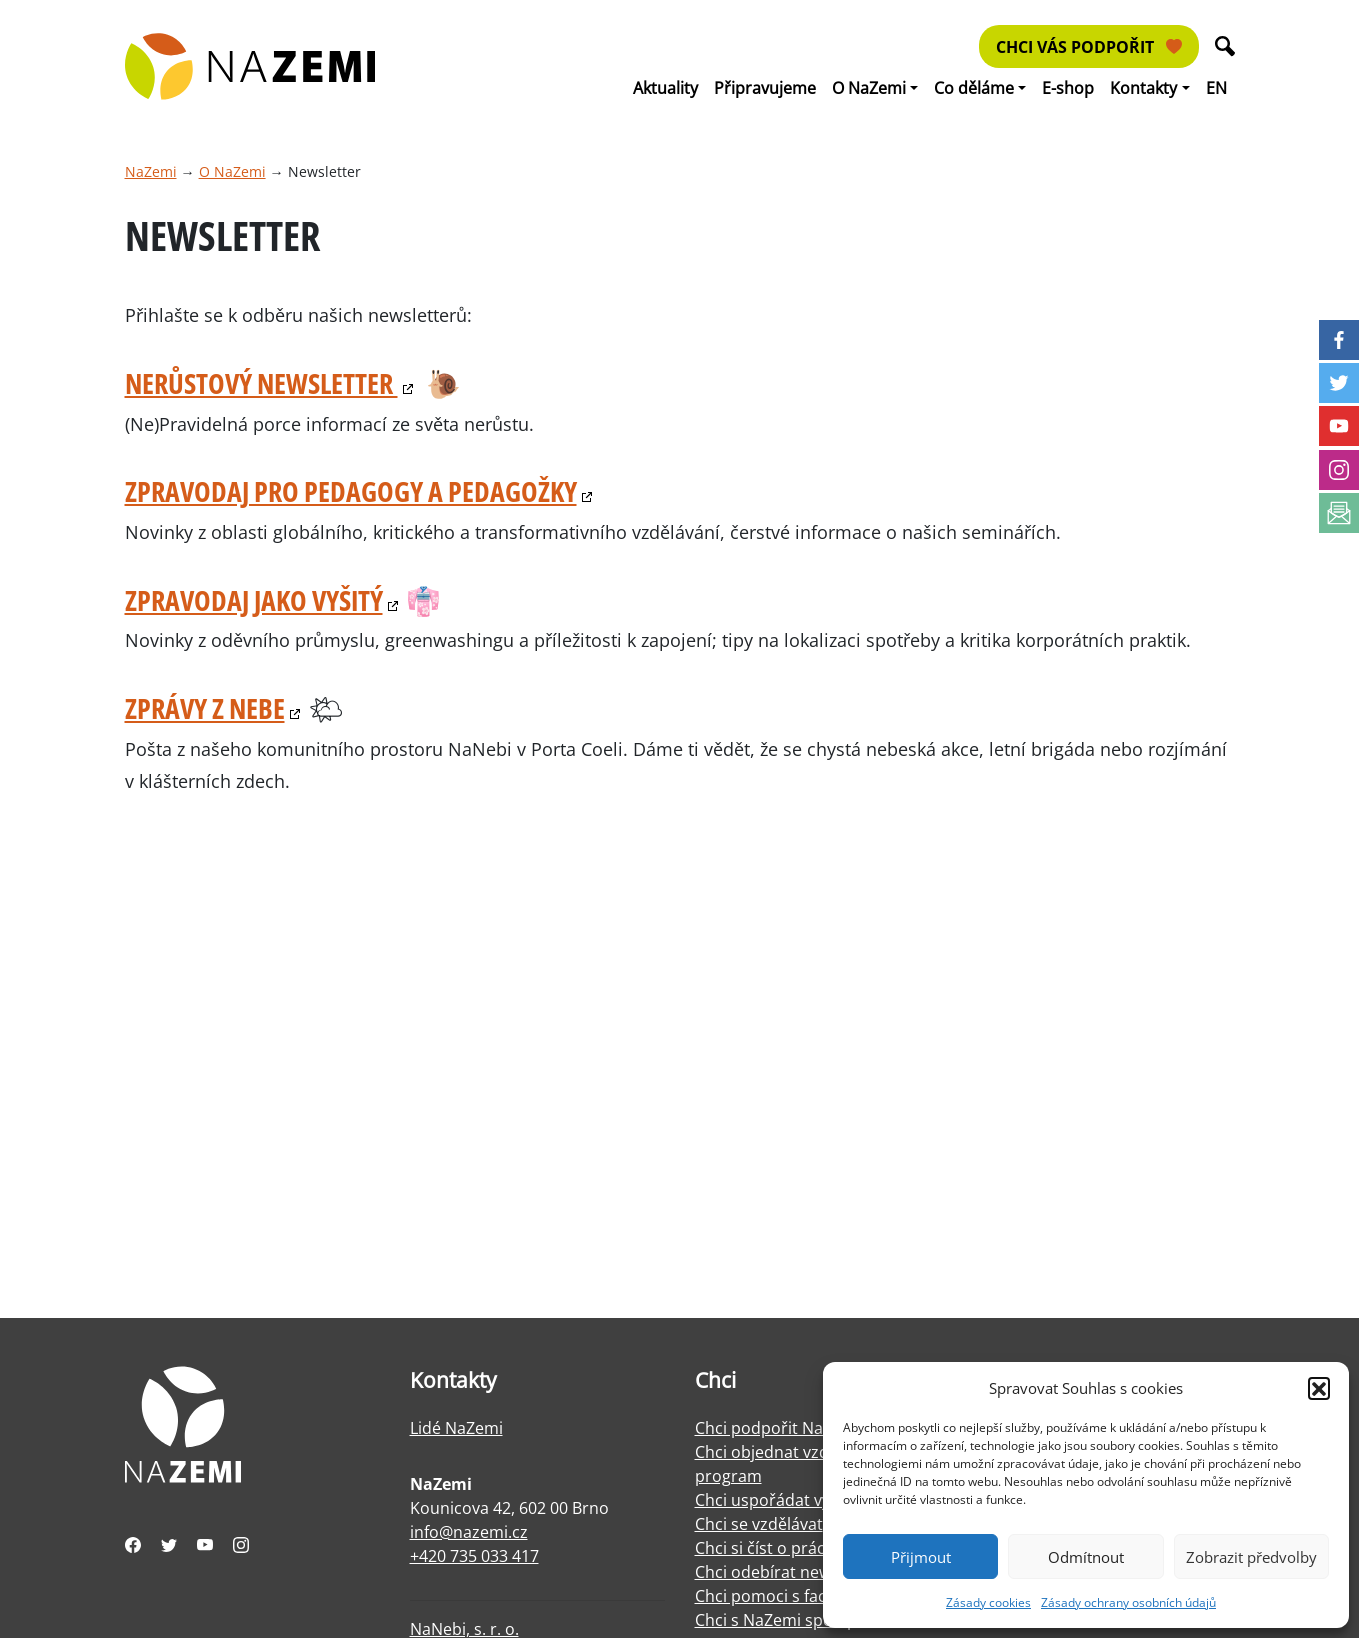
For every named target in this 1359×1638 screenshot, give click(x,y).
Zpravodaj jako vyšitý (254, 600)
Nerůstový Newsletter (261, 383)
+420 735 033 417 (474, 1556)
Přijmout (921, 1557)
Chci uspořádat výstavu (783, 1500)
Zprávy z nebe (205, 708)
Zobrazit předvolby (1251, 1557)
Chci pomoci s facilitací (780, 1596)
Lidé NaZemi (456, 1428)
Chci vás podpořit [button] (1089, 47)
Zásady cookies (988, 1602)
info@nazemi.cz (469, 1532)
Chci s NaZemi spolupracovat (804, 1620)
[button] (1319, 1388)
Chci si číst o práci (762, 1548)
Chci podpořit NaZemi (777, 1428)
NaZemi (151, 171)
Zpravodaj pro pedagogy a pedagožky (351, 491)
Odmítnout (1086, 1557)
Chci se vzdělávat (759, 1524)
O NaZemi (232, 171)
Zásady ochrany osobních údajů (1128, 1602)
